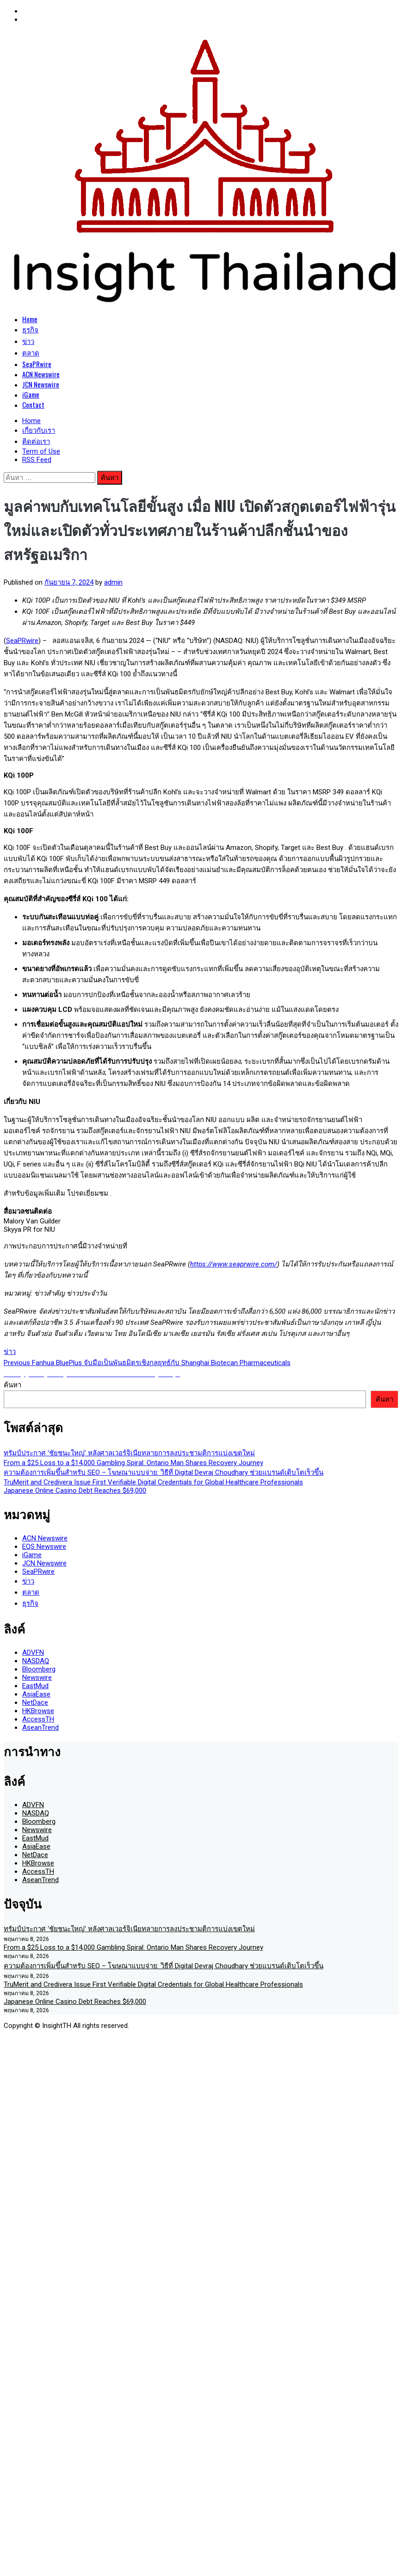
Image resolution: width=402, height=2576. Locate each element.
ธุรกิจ (30, 329)
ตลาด (30, 352)
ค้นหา (12, 1385)
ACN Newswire (41, 374)
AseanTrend (40, 1727)
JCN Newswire (40, 384)
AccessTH (38, 1719)
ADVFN (33, 1652)
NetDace (35, 1702)
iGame (30, 394)
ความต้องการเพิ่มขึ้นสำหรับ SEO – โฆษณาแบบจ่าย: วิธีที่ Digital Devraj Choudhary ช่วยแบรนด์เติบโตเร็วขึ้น (163, 1472)
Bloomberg (39, 1669)
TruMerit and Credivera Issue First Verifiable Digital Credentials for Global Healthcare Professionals (153, 1482)
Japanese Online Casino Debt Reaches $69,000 (75, 1490)
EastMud (35, 1686)
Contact (33, 404)
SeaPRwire (36, 364)
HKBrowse (38, 1711)
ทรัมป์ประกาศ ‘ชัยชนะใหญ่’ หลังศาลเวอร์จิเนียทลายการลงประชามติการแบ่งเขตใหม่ (129, 1453)
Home (29, 319)
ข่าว (28, 341)
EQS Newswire (44, 1546)
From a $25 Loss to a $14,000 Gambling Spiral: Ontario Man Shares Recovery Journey (133, 1463)
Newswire (37, 1677)
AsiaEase (36, 1694)
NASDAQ (35, 1661)
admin (113, 582)
